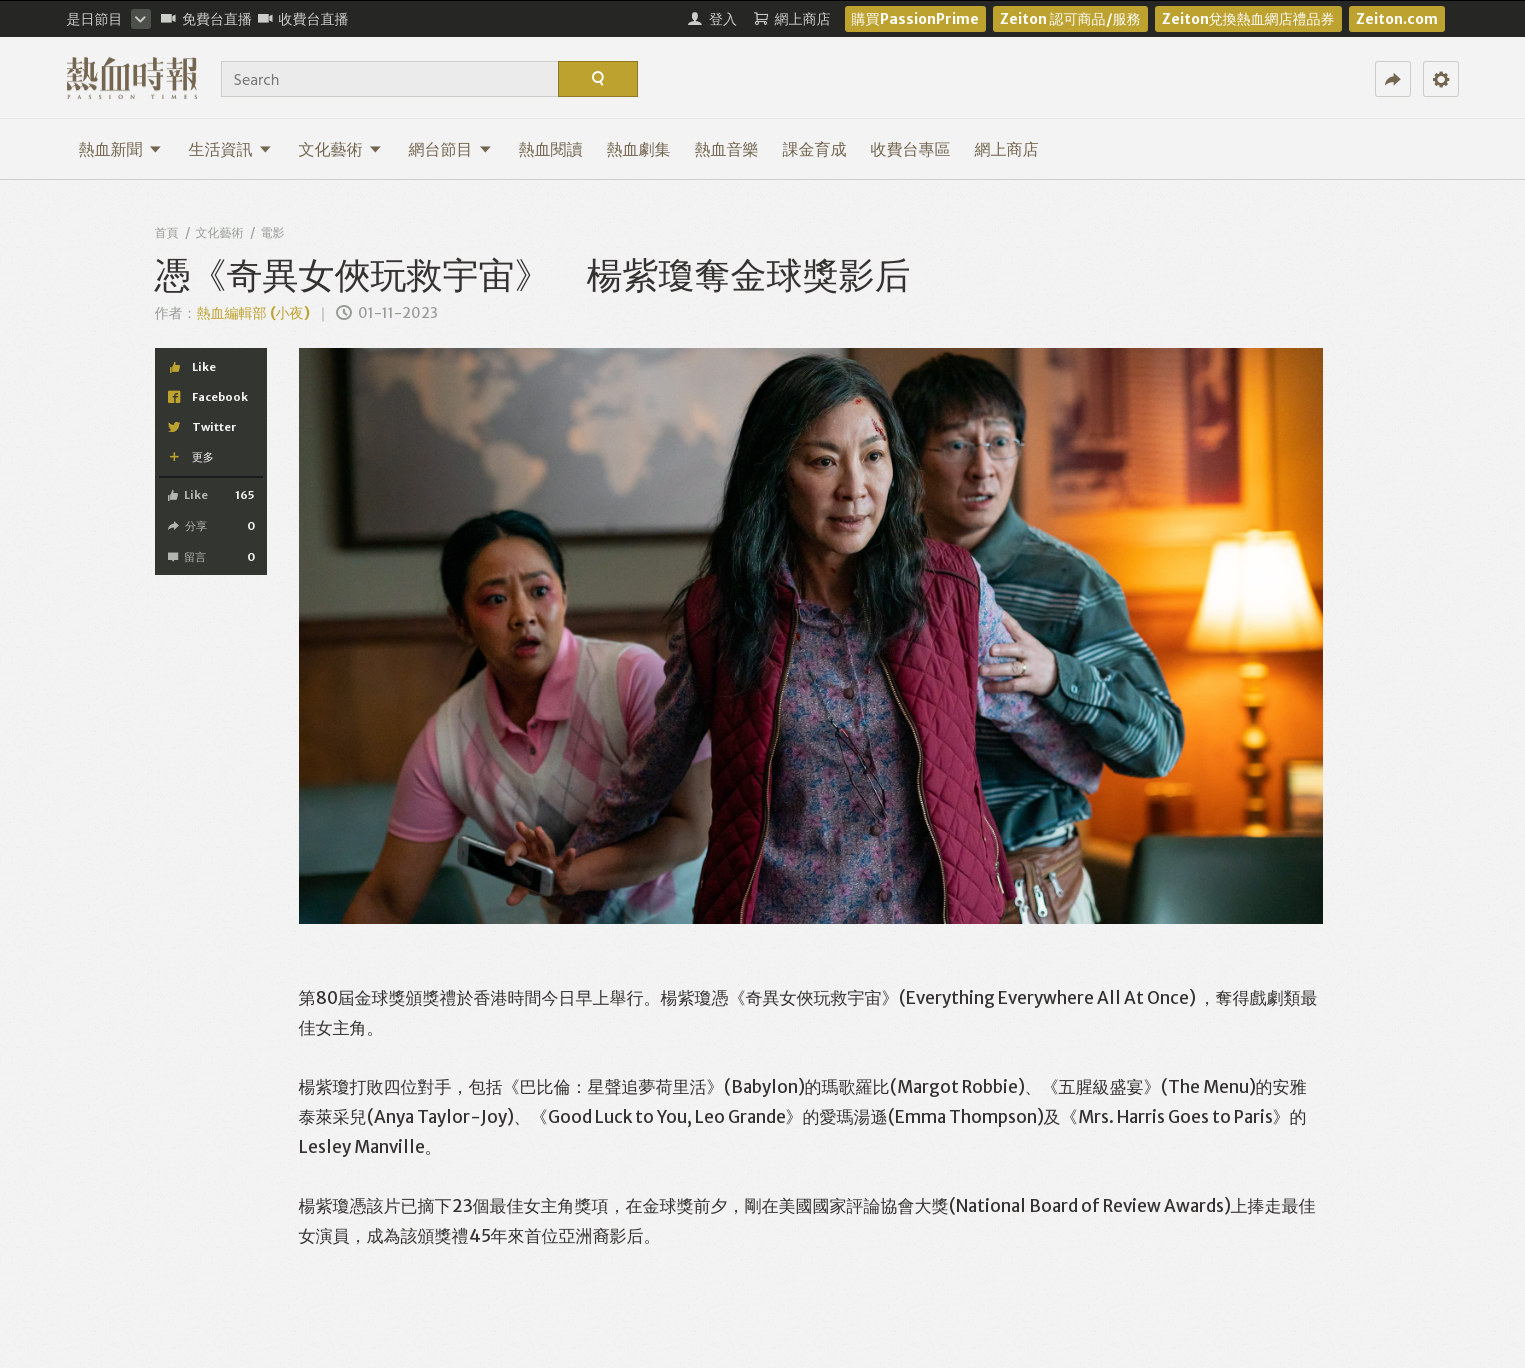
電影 (273, 232)
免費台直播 (206, 19)
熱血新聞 (120, 149)
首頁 (167, 232)
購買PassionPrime (915, 19)
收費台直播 (303, 19)
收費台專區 (911, 149)
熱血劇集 (639, 149)
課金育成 (815, 149)
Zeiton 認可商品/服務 (1070, 19)
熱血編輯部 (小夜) (253, 313)
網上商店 (1007, 149)
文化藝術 (340, 149)
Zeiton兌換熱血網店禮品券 (1248, 19)
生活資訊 (230, 149)
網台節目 (450, 149)
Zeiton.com (1397, 19)
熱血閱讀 (551, 149)
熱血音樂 (727, 149)
